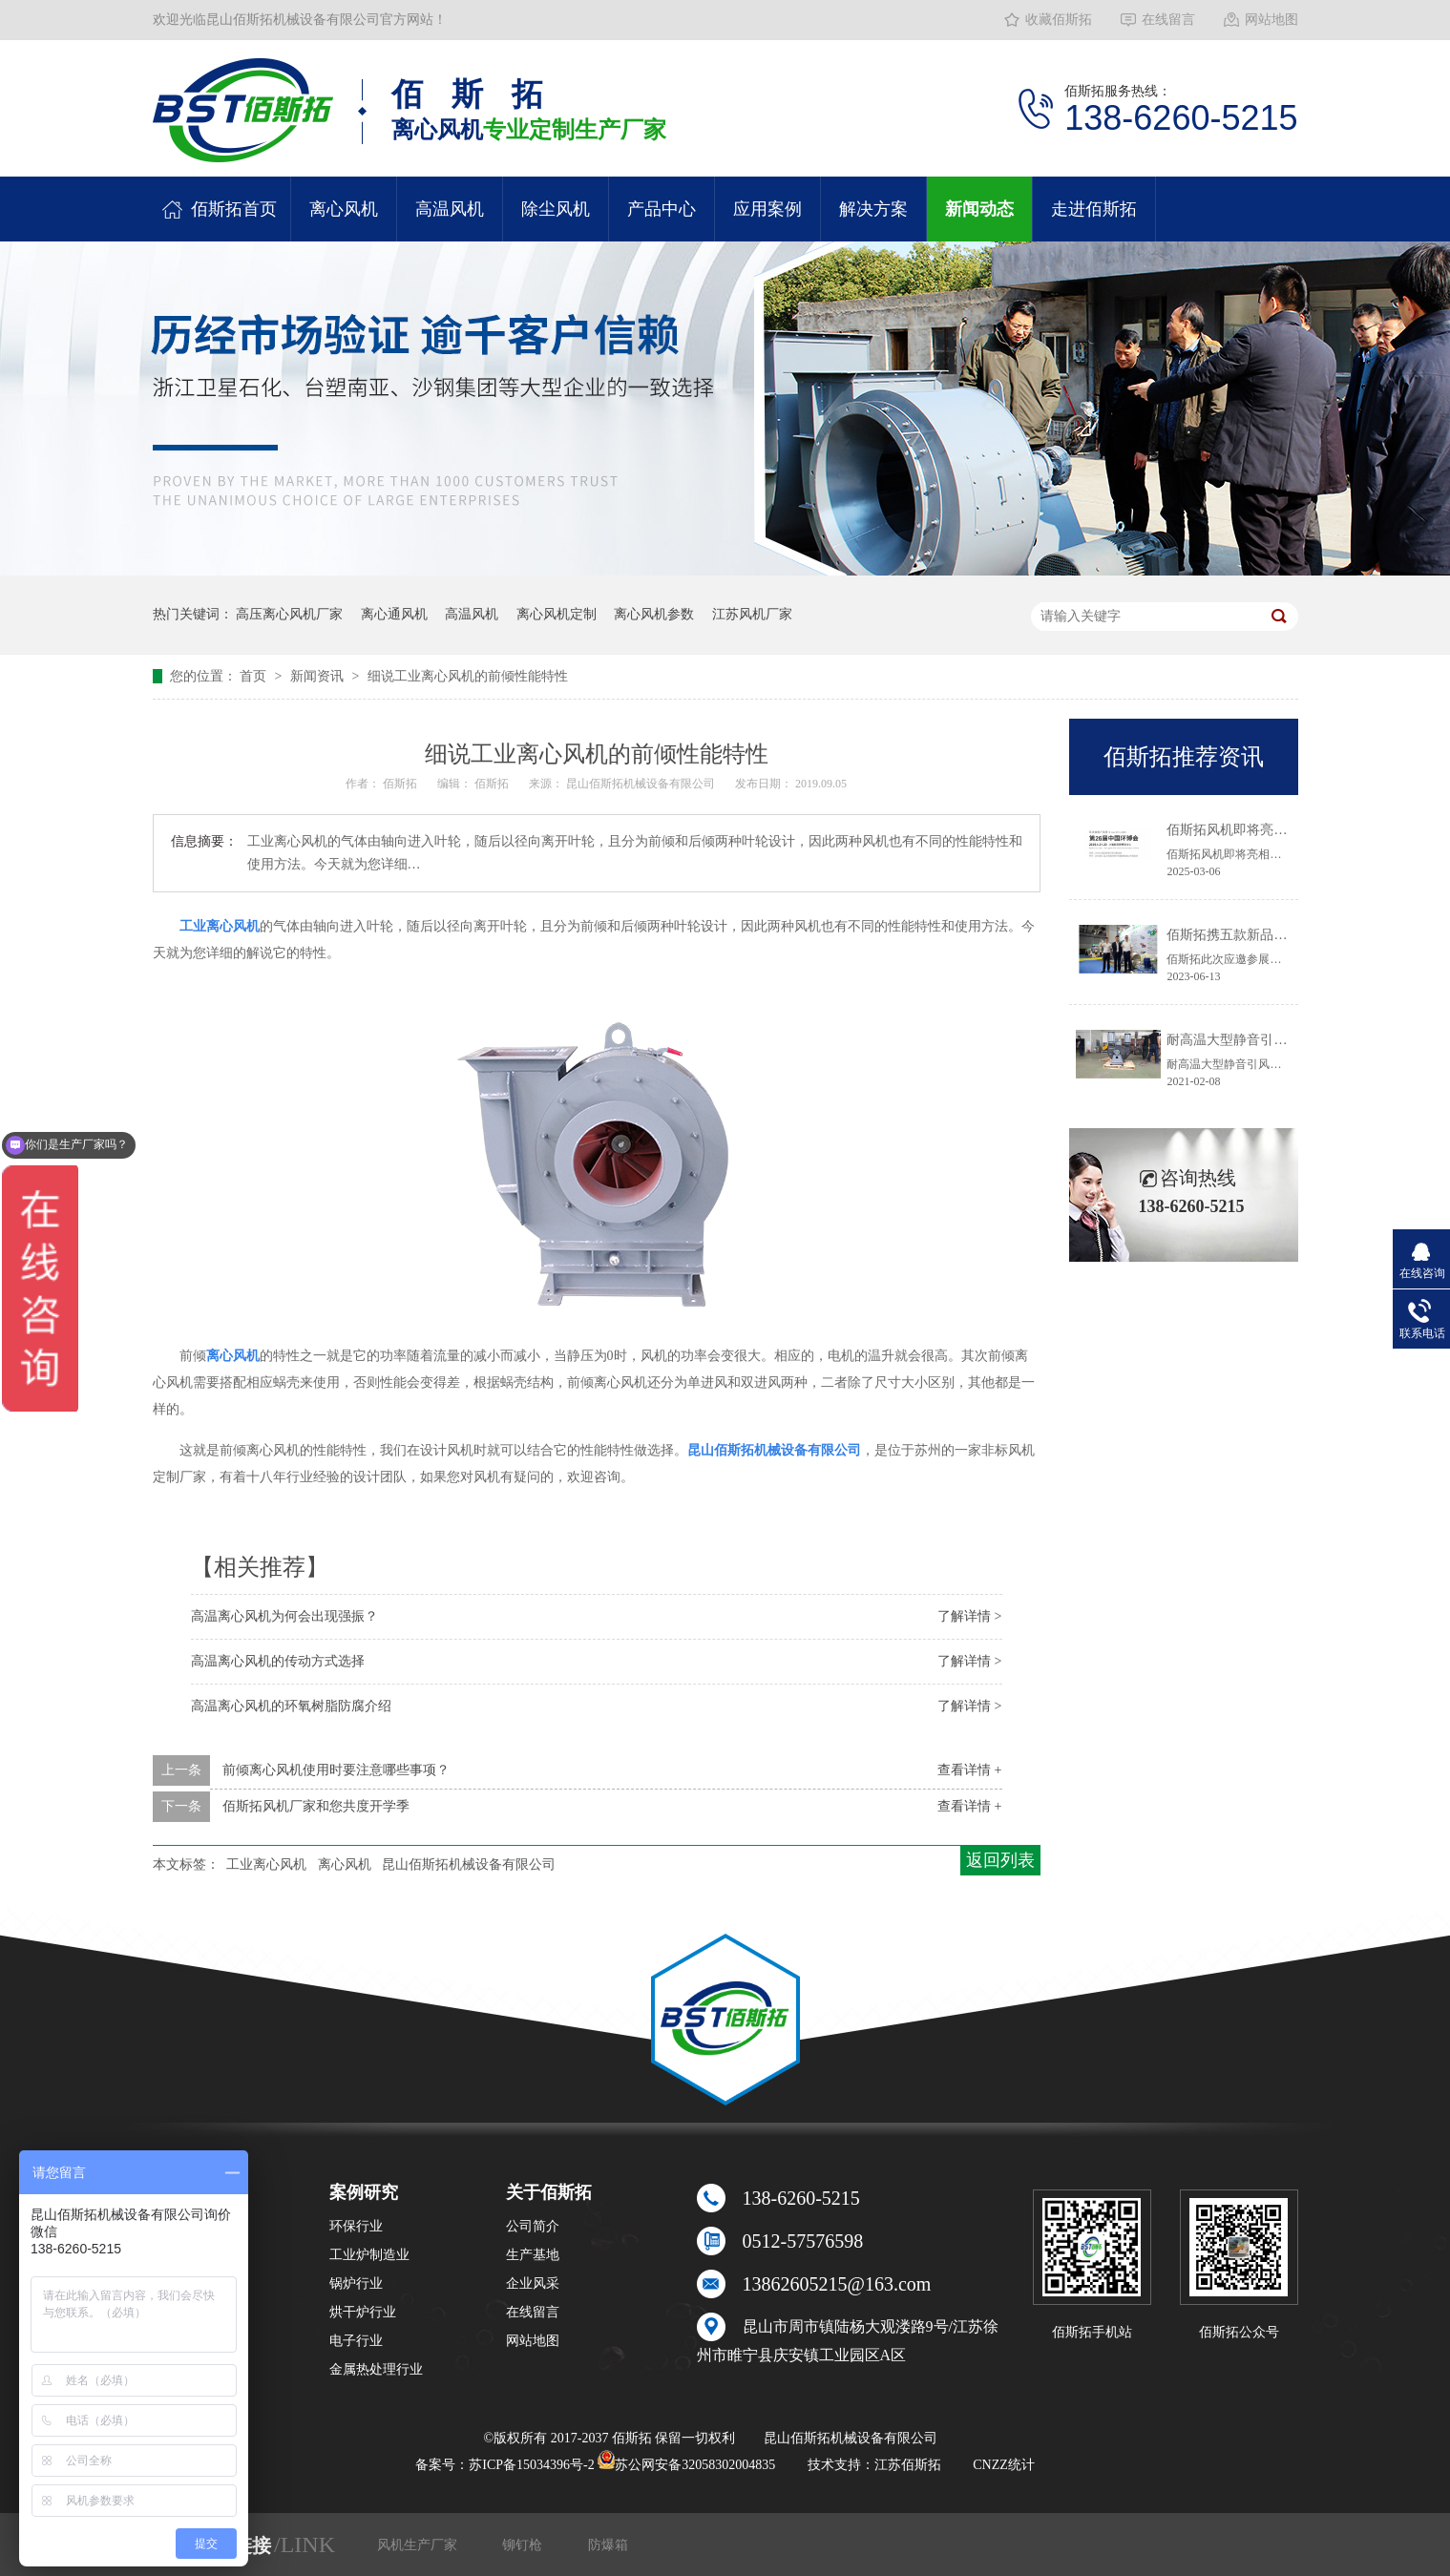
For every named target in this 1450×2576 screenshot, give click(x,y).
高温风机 (449, 209)
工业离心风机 (266, 1864)
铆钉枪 (524, 2545)
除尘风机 (555, 209)
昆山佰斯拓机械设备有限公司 (642, 783)
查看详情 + (969, 1770)
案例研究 (363, 2192)
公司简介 (532, 2226)
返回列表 (1000, 1860)
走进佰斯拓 (1094, 209)
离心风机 (343, 209)
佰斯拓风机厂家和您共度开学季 (316, 1806)
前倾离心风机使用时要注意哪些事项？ (336, 1770)
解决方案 (873, 209)
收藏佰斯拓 (1058, 19)
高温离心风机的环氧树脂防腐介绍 (291, 1706)
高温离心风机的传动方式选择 (278, 1661)
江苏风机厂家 (752, 614)
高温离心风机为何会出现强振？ (284, 1616)
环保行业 (356, 2226)
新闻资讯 (318, 676)
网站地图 (1271, 19)
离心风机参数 (654, 614)
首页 (255, 676)
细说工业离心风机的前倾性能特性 (468, 676)
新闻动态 (979, 209)
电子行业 (356, 2341)
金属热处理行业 (376, 2369)
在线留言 (1168, 19)
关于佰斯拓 (549, 2192)
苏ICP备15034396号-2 (531, 2465)
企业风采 (532, 2283)
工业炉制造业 (369, 2255)
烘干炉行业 (362, 2312)
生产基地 (532, 2255)
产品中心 (661, 209)
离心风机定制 (556, 614)
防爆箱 (608, 2545)
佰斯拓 (401, 783)
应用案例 (767, 209)
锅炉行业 (356, 2283)
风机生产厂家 (419, 2545)
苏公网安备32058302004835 (686, 2465)
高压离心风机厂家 (289, 614)
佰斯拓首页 (234, 209)
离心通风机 (394, 614)
